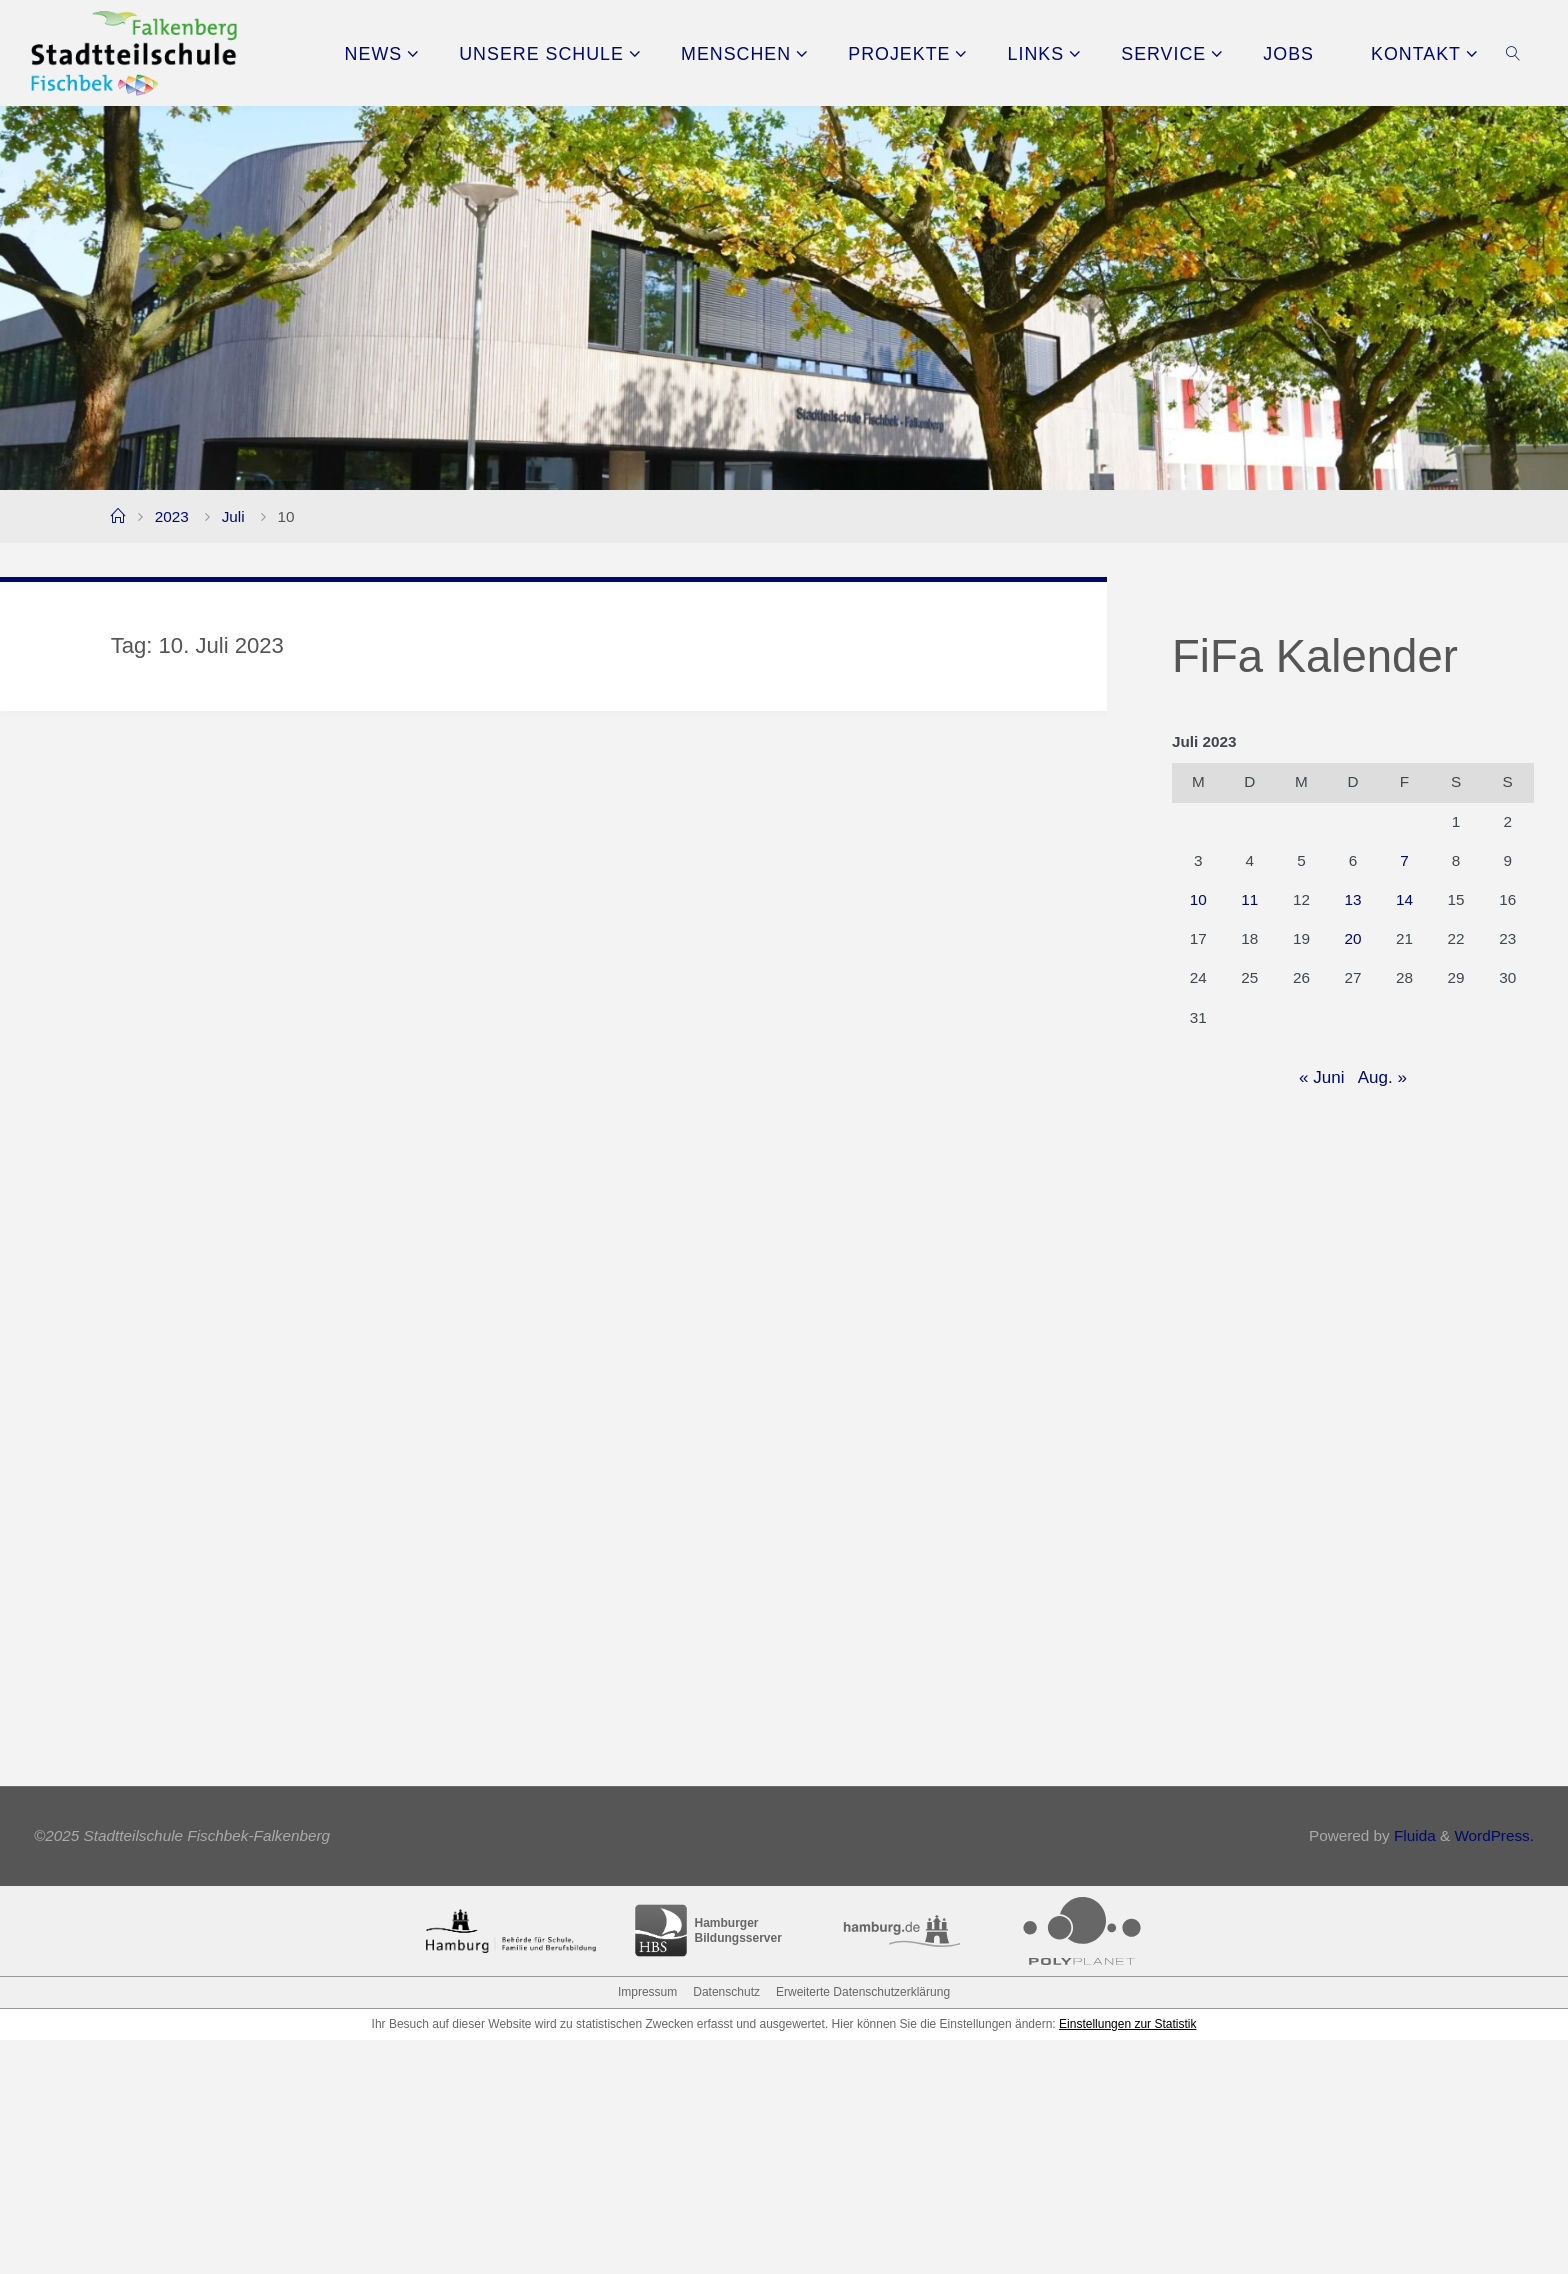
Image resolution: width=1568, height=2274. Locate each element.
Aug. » (1382, 1077)
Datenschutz (726, 2226)
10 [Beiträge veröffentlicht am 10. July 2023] (1198, 899)
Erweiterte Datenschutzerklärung (863, 2226)
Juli (233, 516)
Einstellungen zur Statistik (1127, 2258)
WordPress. (1494, 2070)
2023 (172, 516)
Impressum (647, 2226)
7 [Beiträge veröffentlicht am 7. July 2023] (1404, 860)
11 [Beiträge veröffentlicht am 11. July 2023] (1249, 899)
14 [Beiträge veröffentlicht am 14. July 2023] (1404, 899)
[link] (1513, 53)
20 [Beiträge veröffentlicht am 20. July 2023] (1352, 938)
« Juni (1321, 1077)
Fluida (1413, 2070)
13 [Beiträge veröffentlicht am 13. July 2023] (1352, 899)
